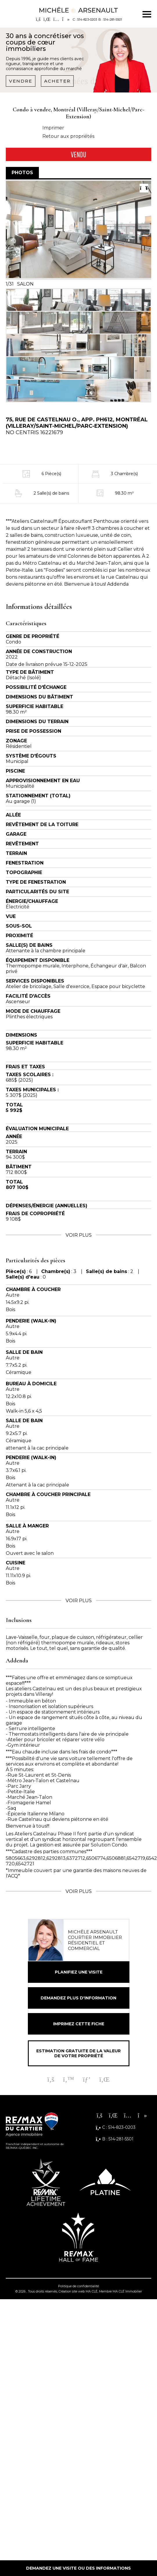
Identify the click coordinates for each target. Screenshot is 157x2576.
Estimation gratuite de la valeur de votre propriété (78, 2053)
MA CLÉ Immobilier (127, 2291)
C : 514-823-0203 (85, 19)
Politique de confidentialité (78, 2286)
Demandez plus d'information (78, 1998)
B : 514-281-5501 (110, 19)
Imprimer (53, 128)
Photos (22, 172)
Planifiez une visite (78, 1972)
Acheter (57, 81)
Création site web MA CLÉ (78, 2291)
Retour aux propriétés (68, 136)
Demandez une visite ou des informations (78, 2568)
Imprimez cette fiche (78, 2023)
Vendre (20, 81)
